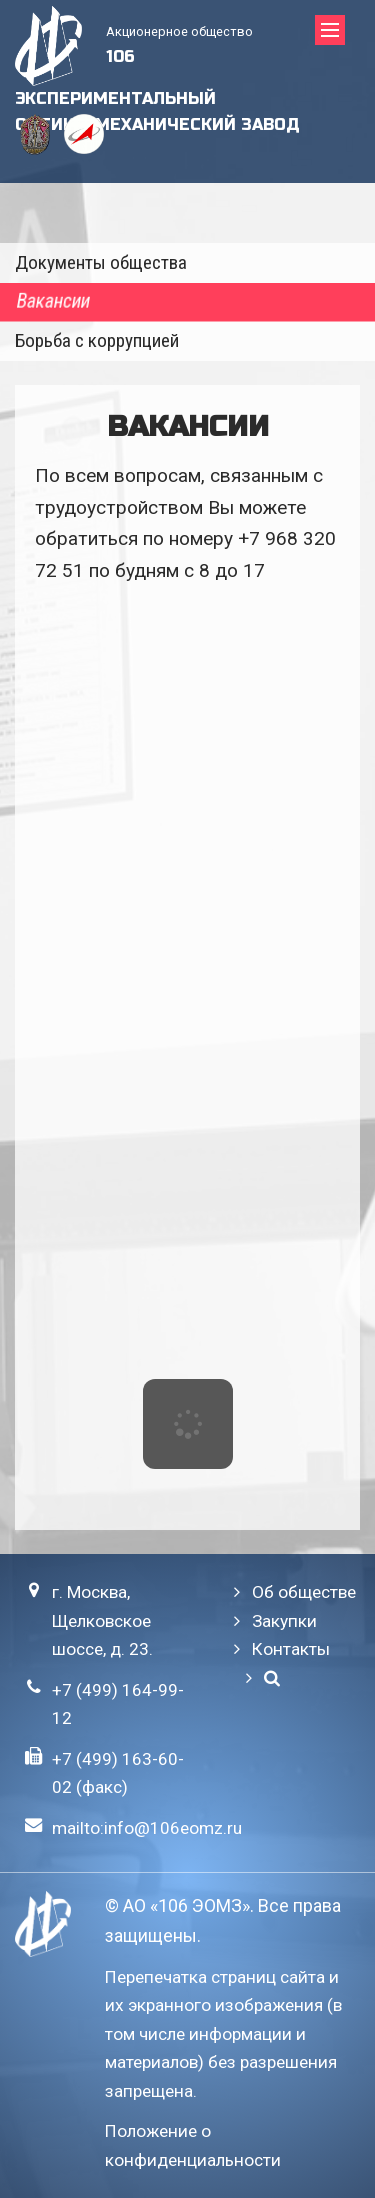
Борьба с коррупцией (97, 340)
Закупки (284, 1621)
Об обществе (304, 1592)
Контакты (291, 1649)
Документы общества (101, 262)
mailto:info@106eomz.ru (147, 1828)
